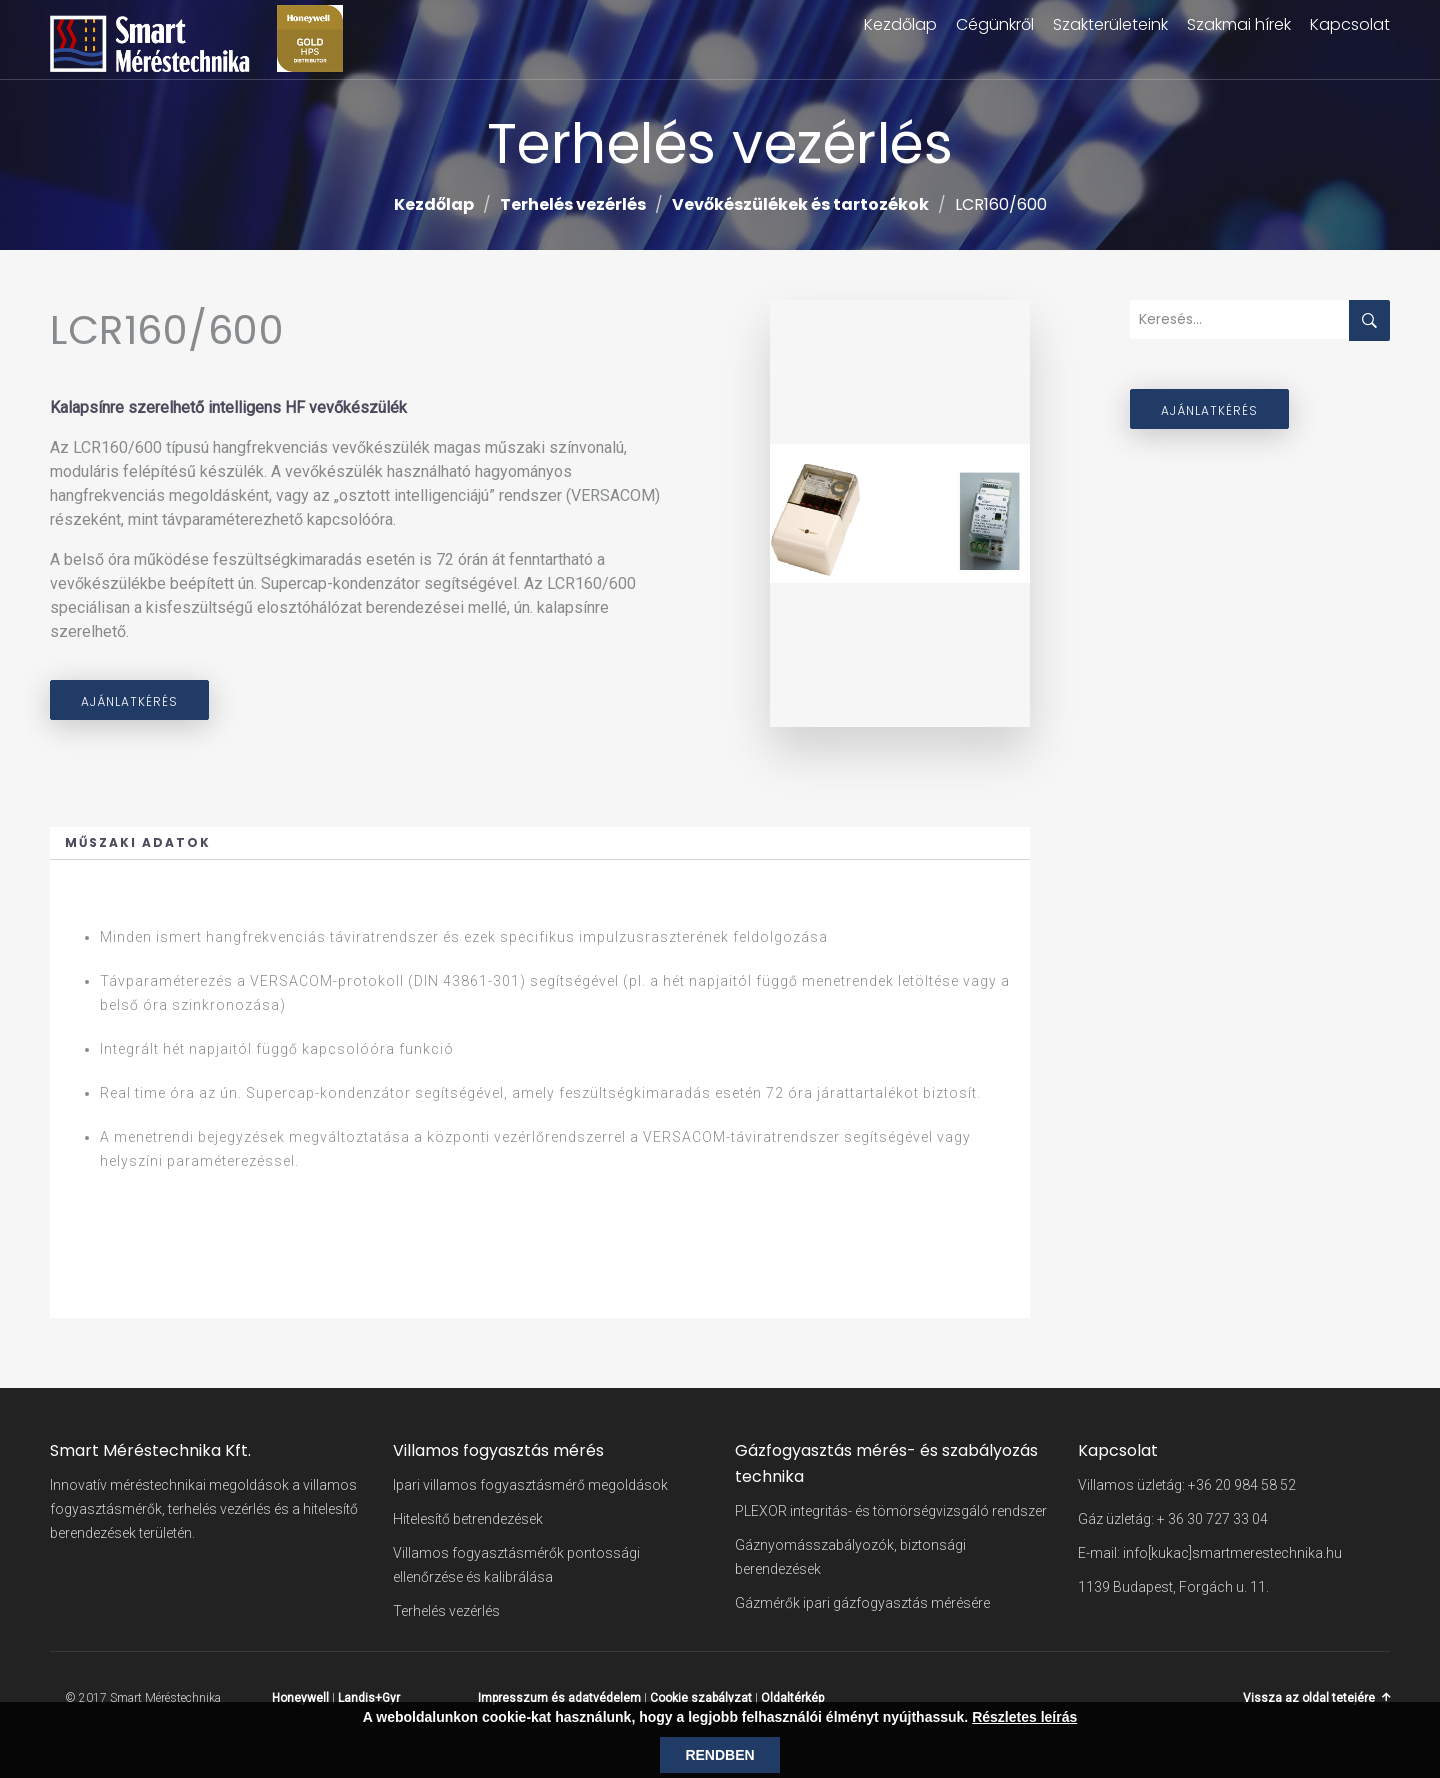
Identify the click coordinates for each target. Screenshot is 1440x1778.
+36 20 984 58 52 (1242, 1485)
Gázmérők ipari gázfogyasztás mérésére (862, 1603)
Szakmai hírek (1239, 24)
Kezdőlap (900, 24)
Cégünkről (995, 24)
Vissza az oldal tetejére (1309, 1698)
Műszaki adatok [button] (138, 842)
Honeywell (300, 1698)
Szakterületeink (1110, 24)
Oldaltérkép (792, 1698)
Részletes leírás (1024, 1717)
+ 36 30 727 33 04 (1212, 1519)
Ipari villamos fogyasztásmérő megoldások (530, 1485)
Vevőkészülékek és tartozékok (800, 204)
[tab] (540, 843)
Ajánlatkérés (129, 701)
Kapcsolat (1350, 24)
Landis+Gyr (369, 1698)
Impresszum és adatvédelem (559, 1698)
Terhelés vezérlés (573, 204)
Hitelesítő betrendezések (468, 1519)
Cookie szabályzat (701, 1698)
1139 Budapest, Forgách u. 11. (1173, 1587)
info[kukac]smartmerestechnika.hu (1232, 1553)
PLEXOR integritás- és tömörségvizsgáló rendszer (891, 1511)
